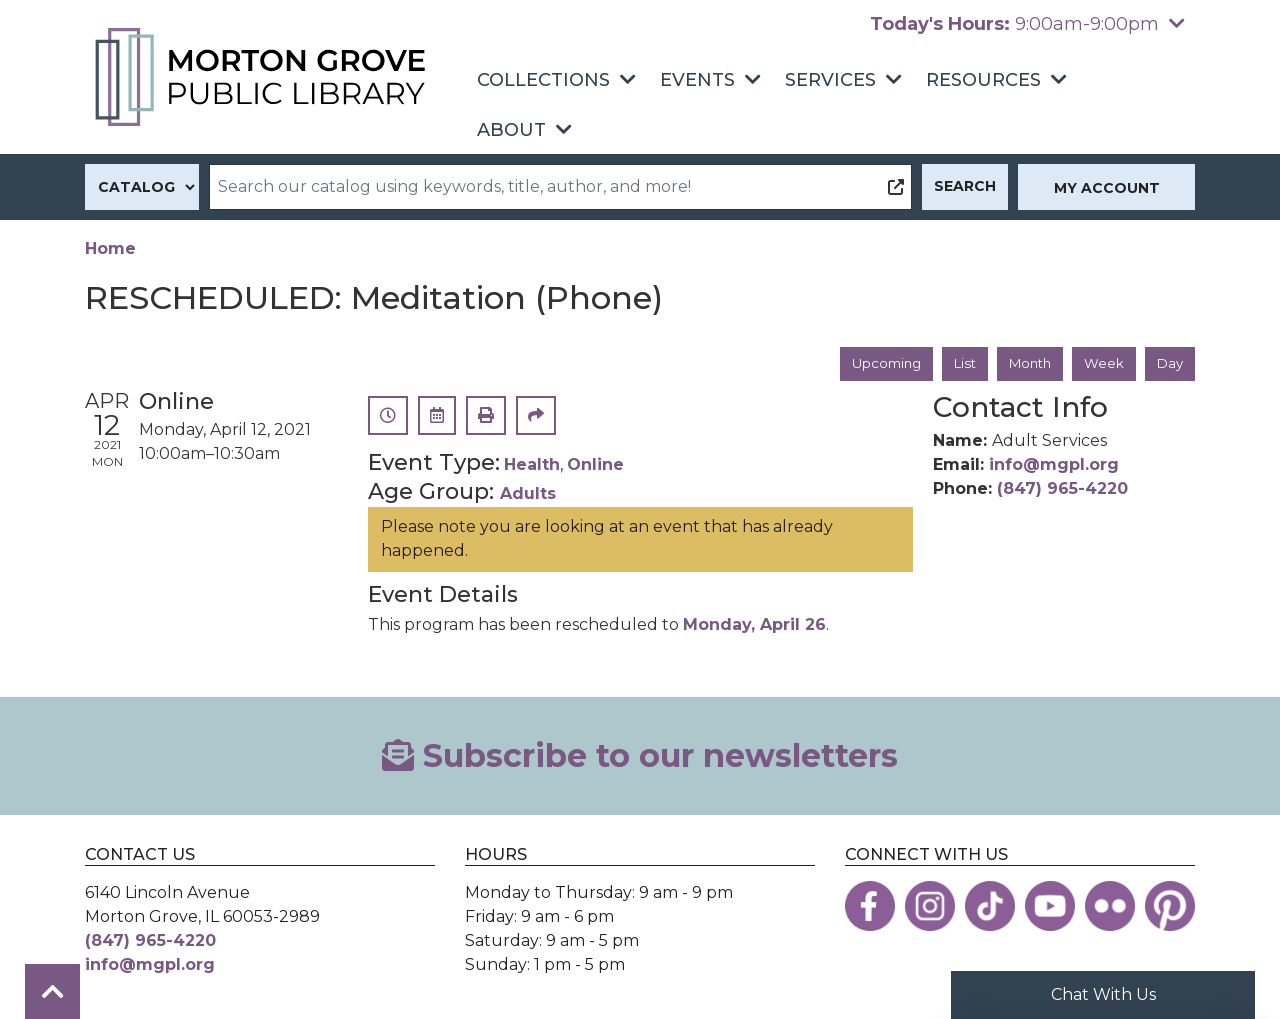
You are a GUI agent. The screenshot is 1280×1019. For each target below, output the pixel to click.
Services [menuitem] (830, 80)
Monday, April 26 (754, 625)
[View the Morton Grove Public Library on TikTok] (990, 907)
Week (1101, 364)
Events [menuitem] (697, 80)
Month (1024, 364)
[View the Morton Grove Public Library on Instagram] (930, 907)
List (955, 364)
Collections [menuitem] (543, 80)
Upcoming (873, 364)
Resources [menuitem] (983, 80)
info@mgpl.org (1054, 466)
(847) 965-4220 (1062, 490)
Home (110, 248)
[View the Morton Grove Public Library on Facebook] (870, 907)
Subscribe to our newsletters (640, 756)
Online (595, 466)
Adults (528, 494)
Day (1169, 364)
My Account (1107, 188)
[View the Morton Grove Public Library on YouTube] (1050, 907)
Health (532, 466)
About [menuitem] (511, 130)
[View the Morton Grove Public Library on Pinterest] (1170, 907)
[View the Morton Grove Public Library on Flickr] (1110, 907)
